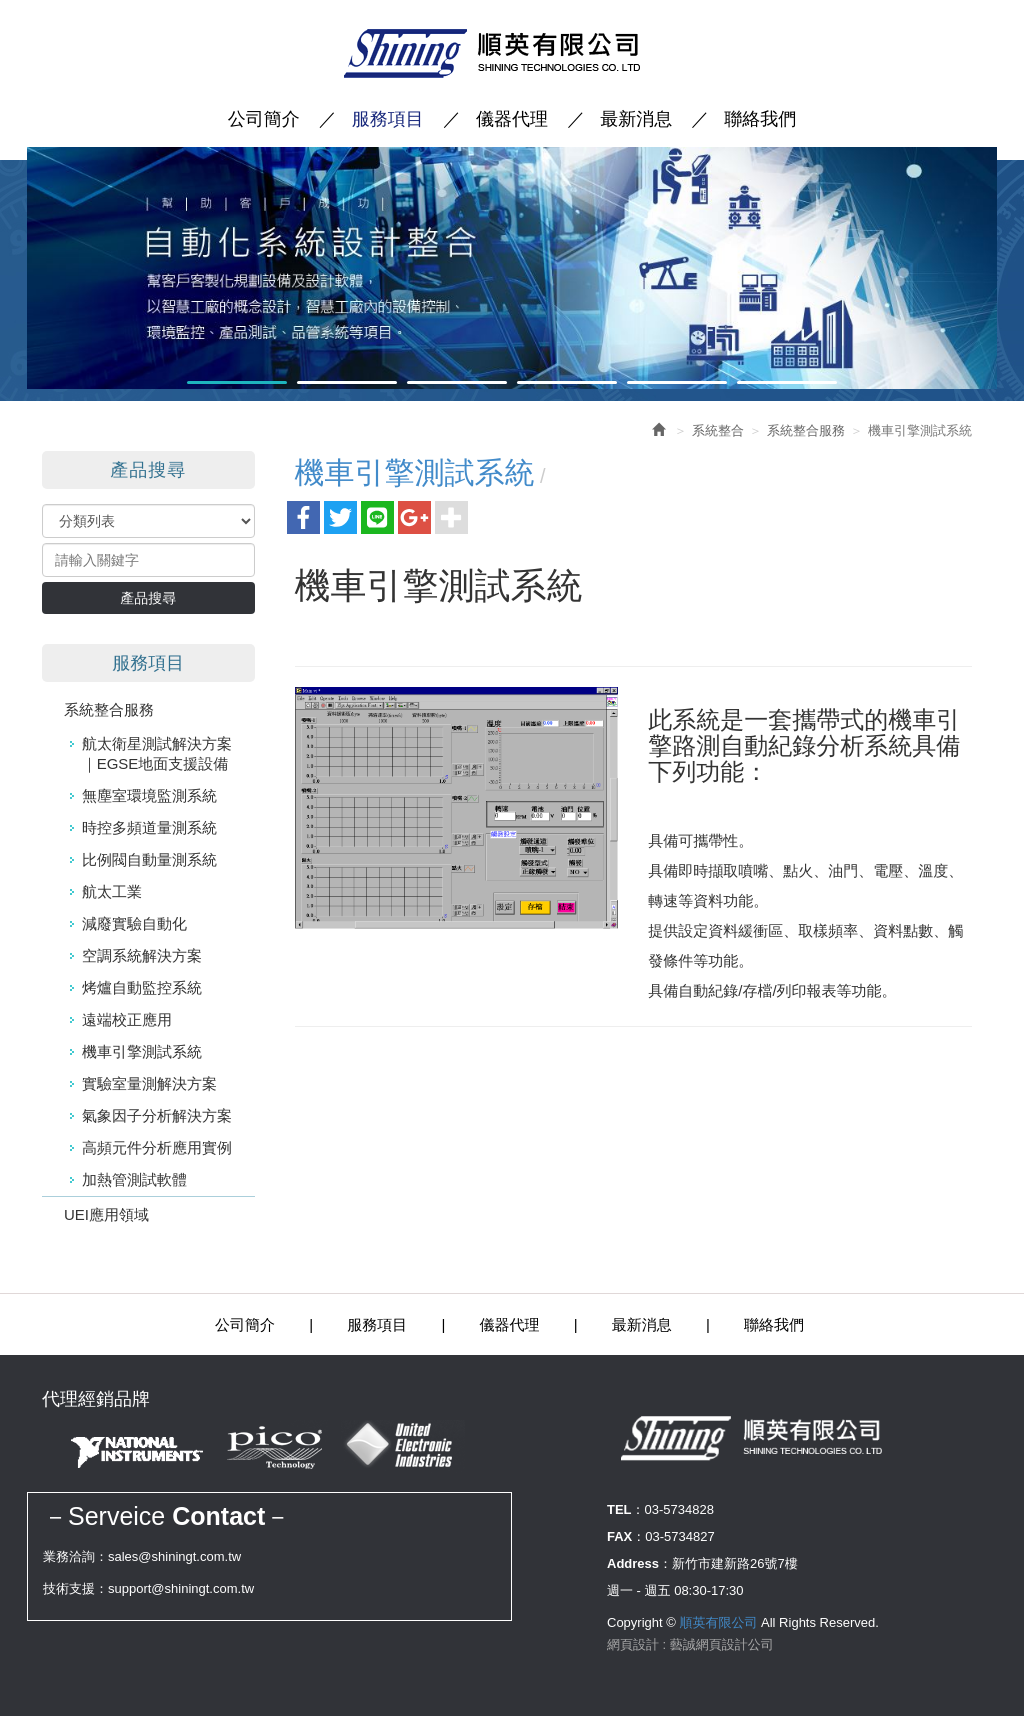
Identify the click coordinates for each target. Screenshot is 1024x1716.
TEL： (626, 1509)
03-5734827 (679, 1536)
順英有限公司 (512, 53)
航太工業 (112, 891)
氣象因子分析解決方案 (157, 1115)
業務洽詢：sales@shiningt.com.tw (142, 1556)
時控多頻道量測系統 (149, 827)
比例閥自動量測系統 (149, 859)
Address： (639, 1563)
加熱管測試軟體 (134, 1179)
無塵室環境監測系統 (149, 795)
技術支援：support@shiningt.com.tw (148, 1588)
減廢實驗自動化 (134, 923)
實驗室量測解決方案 (149, 1083)
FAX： (626, 1536)
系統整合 (718, 430)
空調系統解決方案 (142, 955)
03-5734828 (679, 1509)
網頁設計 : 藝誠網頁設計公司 (690, 1644)
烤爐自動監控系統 (142, 987)
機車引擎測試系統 (142, 1051)
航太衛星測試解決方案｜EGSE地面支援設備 (157, 753)
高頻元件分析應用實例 (157, 1147)
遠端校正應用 (127, 1019)
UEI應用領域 (106, 1214)
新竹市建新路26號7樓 (735, 1563)
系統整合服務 (109, 709)
